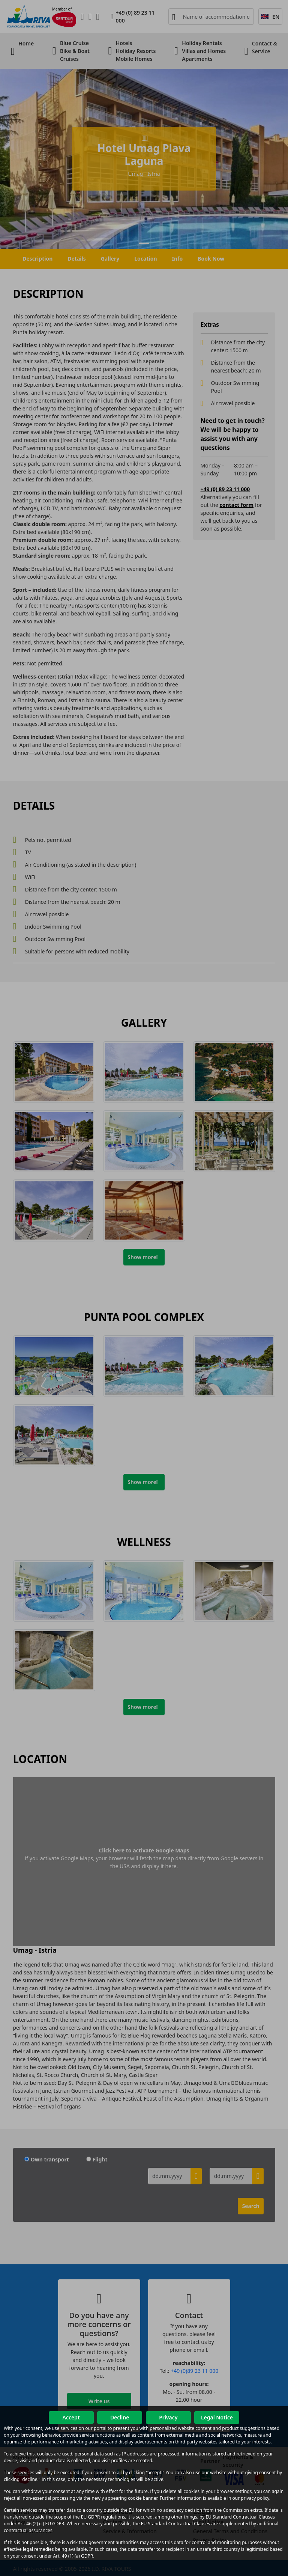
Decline (119, 2417)
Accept (71, 2417)
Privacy (168, 2417)
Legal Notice (217, 2417)
